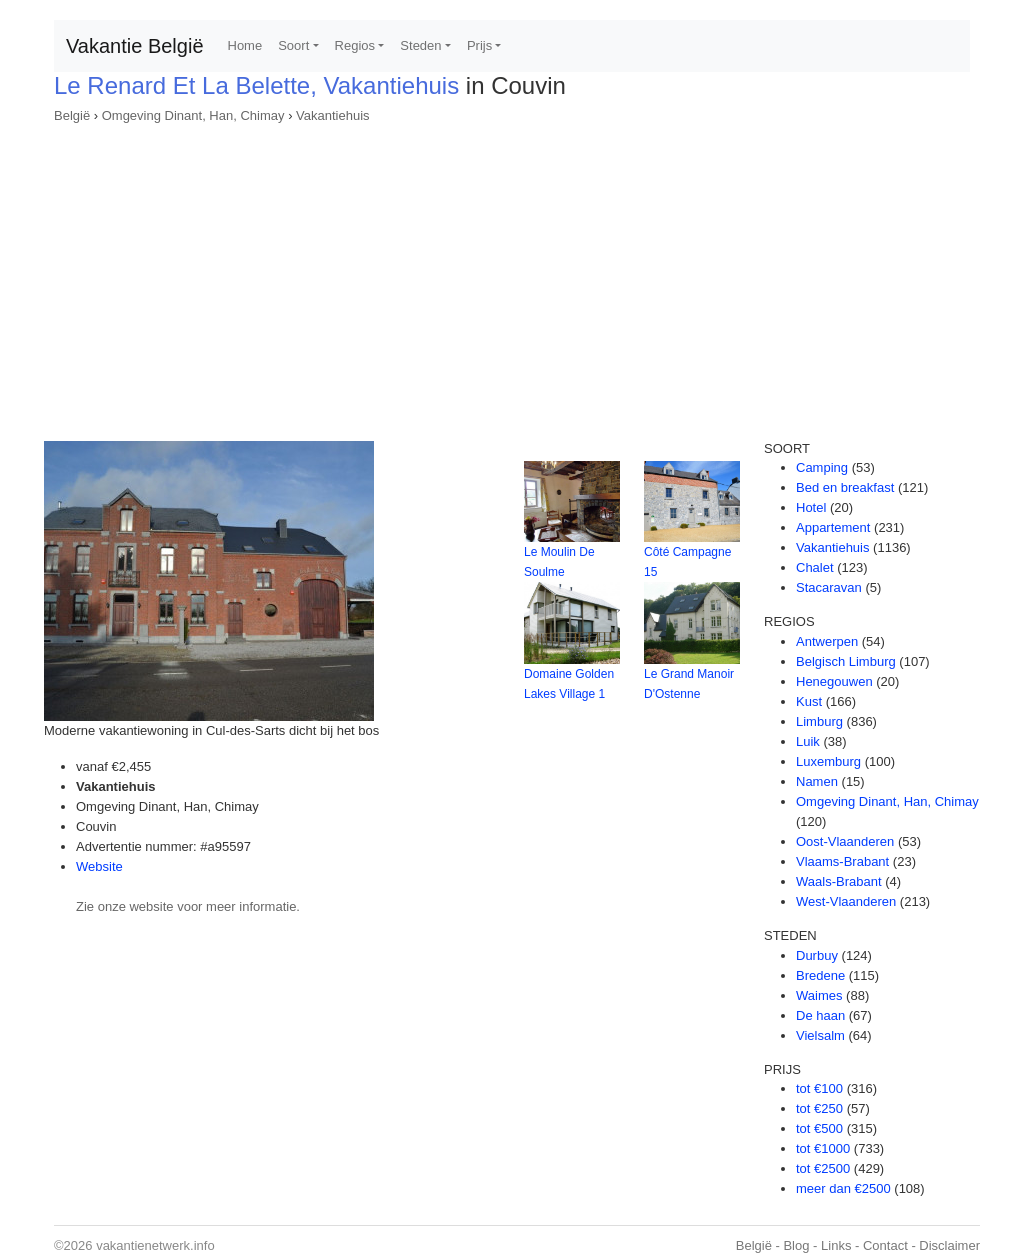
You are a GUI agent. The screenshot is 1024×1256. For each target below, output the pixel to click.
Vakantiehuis (332, 115)
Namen (817, 781)
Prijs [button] (479, 45)
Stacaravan (829, 587)
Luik (808, 741)
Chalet (815, 567)
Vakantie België (135, 46)
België (72, 115)
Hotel (811, 507)
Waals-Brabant (839, 881)
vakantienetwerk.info (155, 1245)
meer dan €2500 (843, 1188)
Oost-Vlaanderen (845, 841)
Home (245, 45)
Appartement (833, 527)
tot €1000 (823, 1148)
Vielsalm (820, 1035)
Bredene (820, 975)
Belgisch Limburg (846, 661)
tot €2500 (823, 1168)
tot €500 (819, 1128)
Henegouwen (834, 681)
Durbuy (817, 955)
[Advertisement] (512, 276)
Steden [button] (420, 45)
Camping (822, 467)
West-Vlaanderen (846, 901)
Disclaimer (949, 1245)
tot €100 (819, 1088)
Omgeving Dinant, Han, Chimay (193, 115)
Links (836, 1245)
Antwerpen (827, 641)
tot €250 (819, 1108)
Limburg (819, 721)
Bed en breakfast (845, 487)
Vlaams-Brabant (842, 861)
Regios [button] (355, 45)
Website (99, 866)
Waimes (819, 995)
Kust (809, 701)
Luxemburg (828, 761)
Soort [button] (293, 45)
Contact (885, 1245)
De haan (820, 1015)
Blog (796, 1245)
